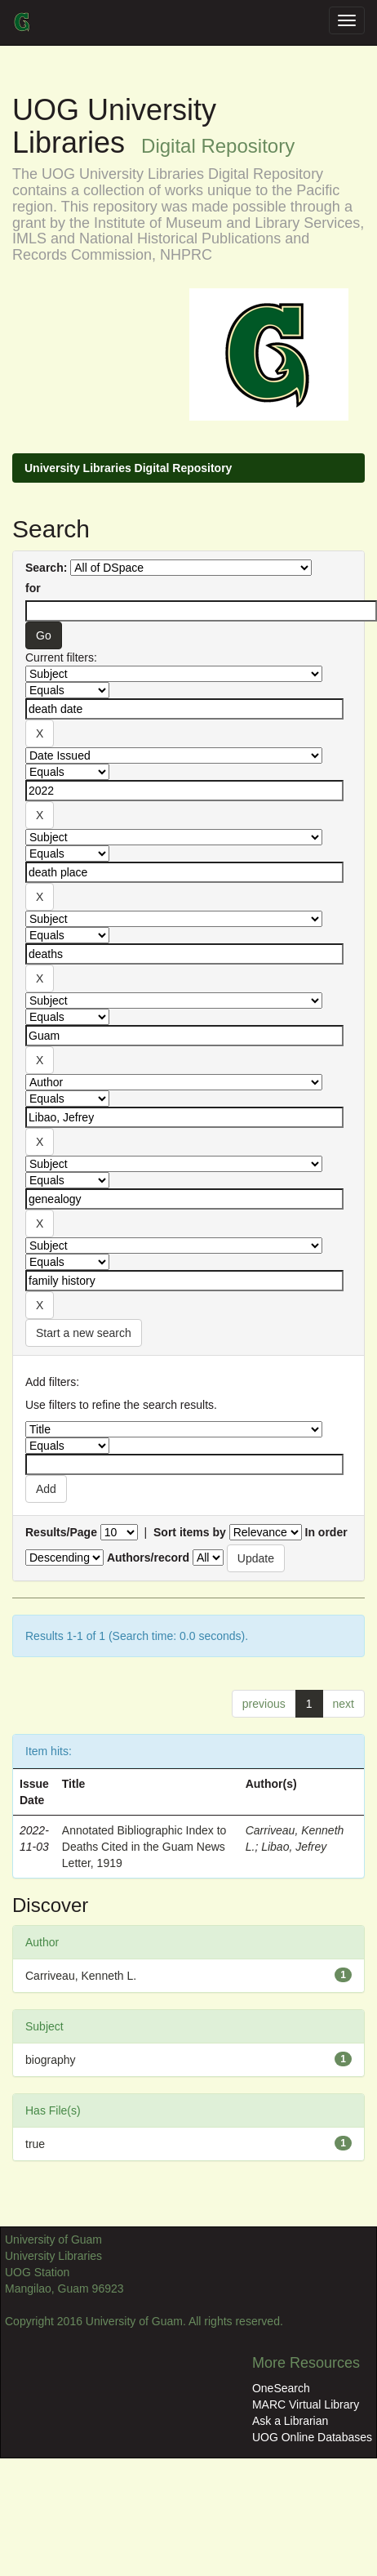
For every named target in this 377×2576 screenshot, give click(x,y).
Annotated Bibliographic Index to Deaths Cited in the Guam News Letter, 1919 (144, 1847)
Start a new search (83, 1332)
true (35, 2143)
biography (50, 2059)
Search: (46, 567)
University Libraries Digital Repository (128, 468)
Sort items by (189, 1532)
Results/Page (61, 1532)
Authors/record (148, 1557)
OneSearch (281, 2388)
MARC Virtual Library (305, 2404)
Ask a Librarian (290, 2420)
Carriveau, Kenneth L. (80, 1975)
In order (326, 1532)
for (33, 588)
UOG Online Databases (312, 2437)
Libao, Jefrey (293, 1846)
